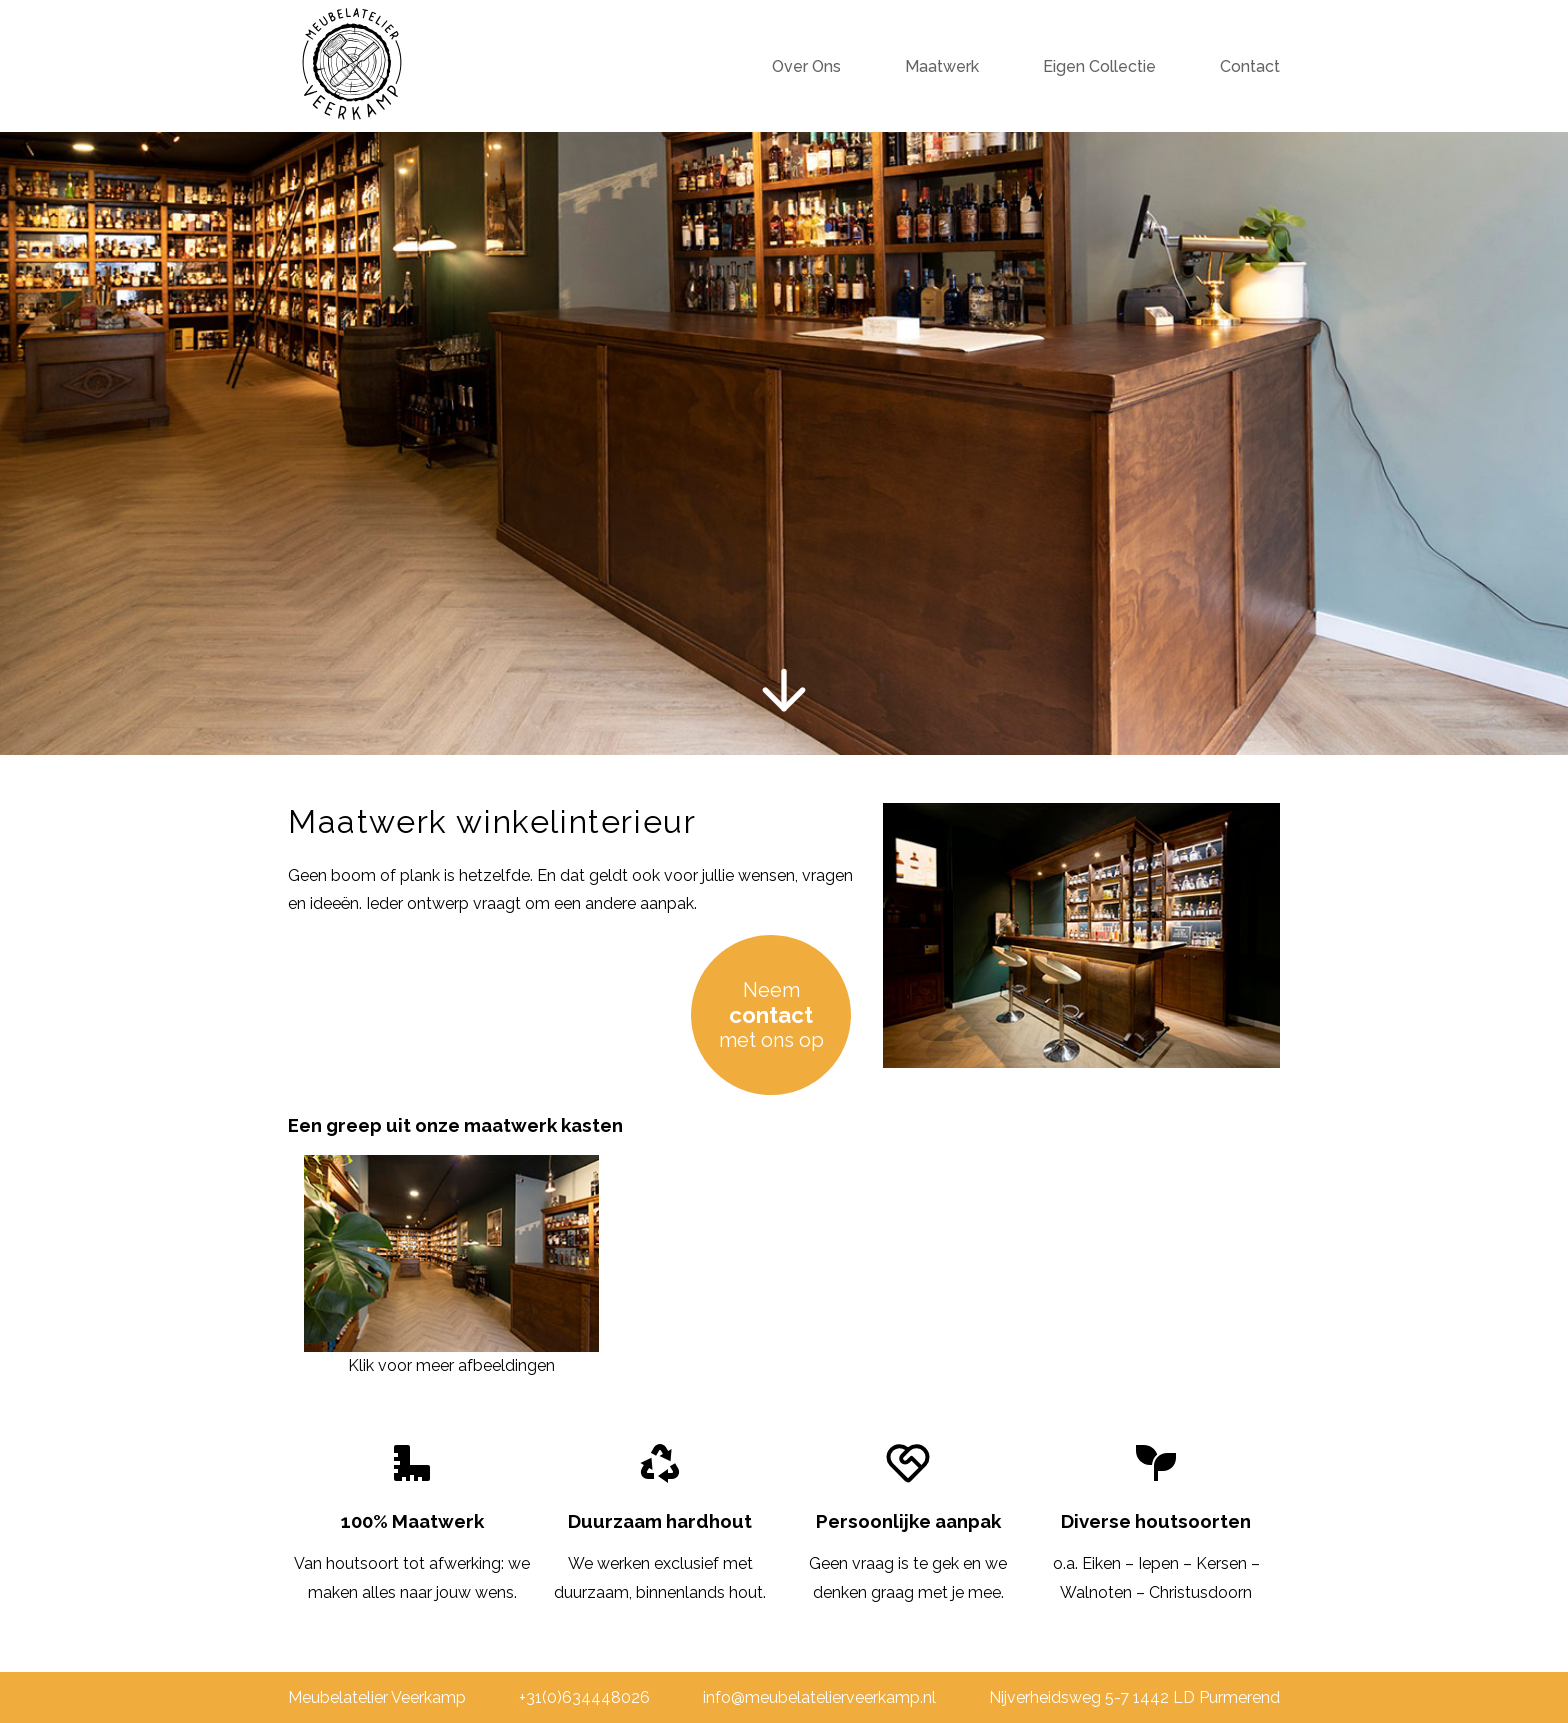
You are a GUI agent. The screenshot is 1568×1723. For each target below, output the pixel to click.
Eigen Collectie (1099, 66)
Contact (1250, 66)
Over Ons (806, 66)
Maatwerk (942, 66)
